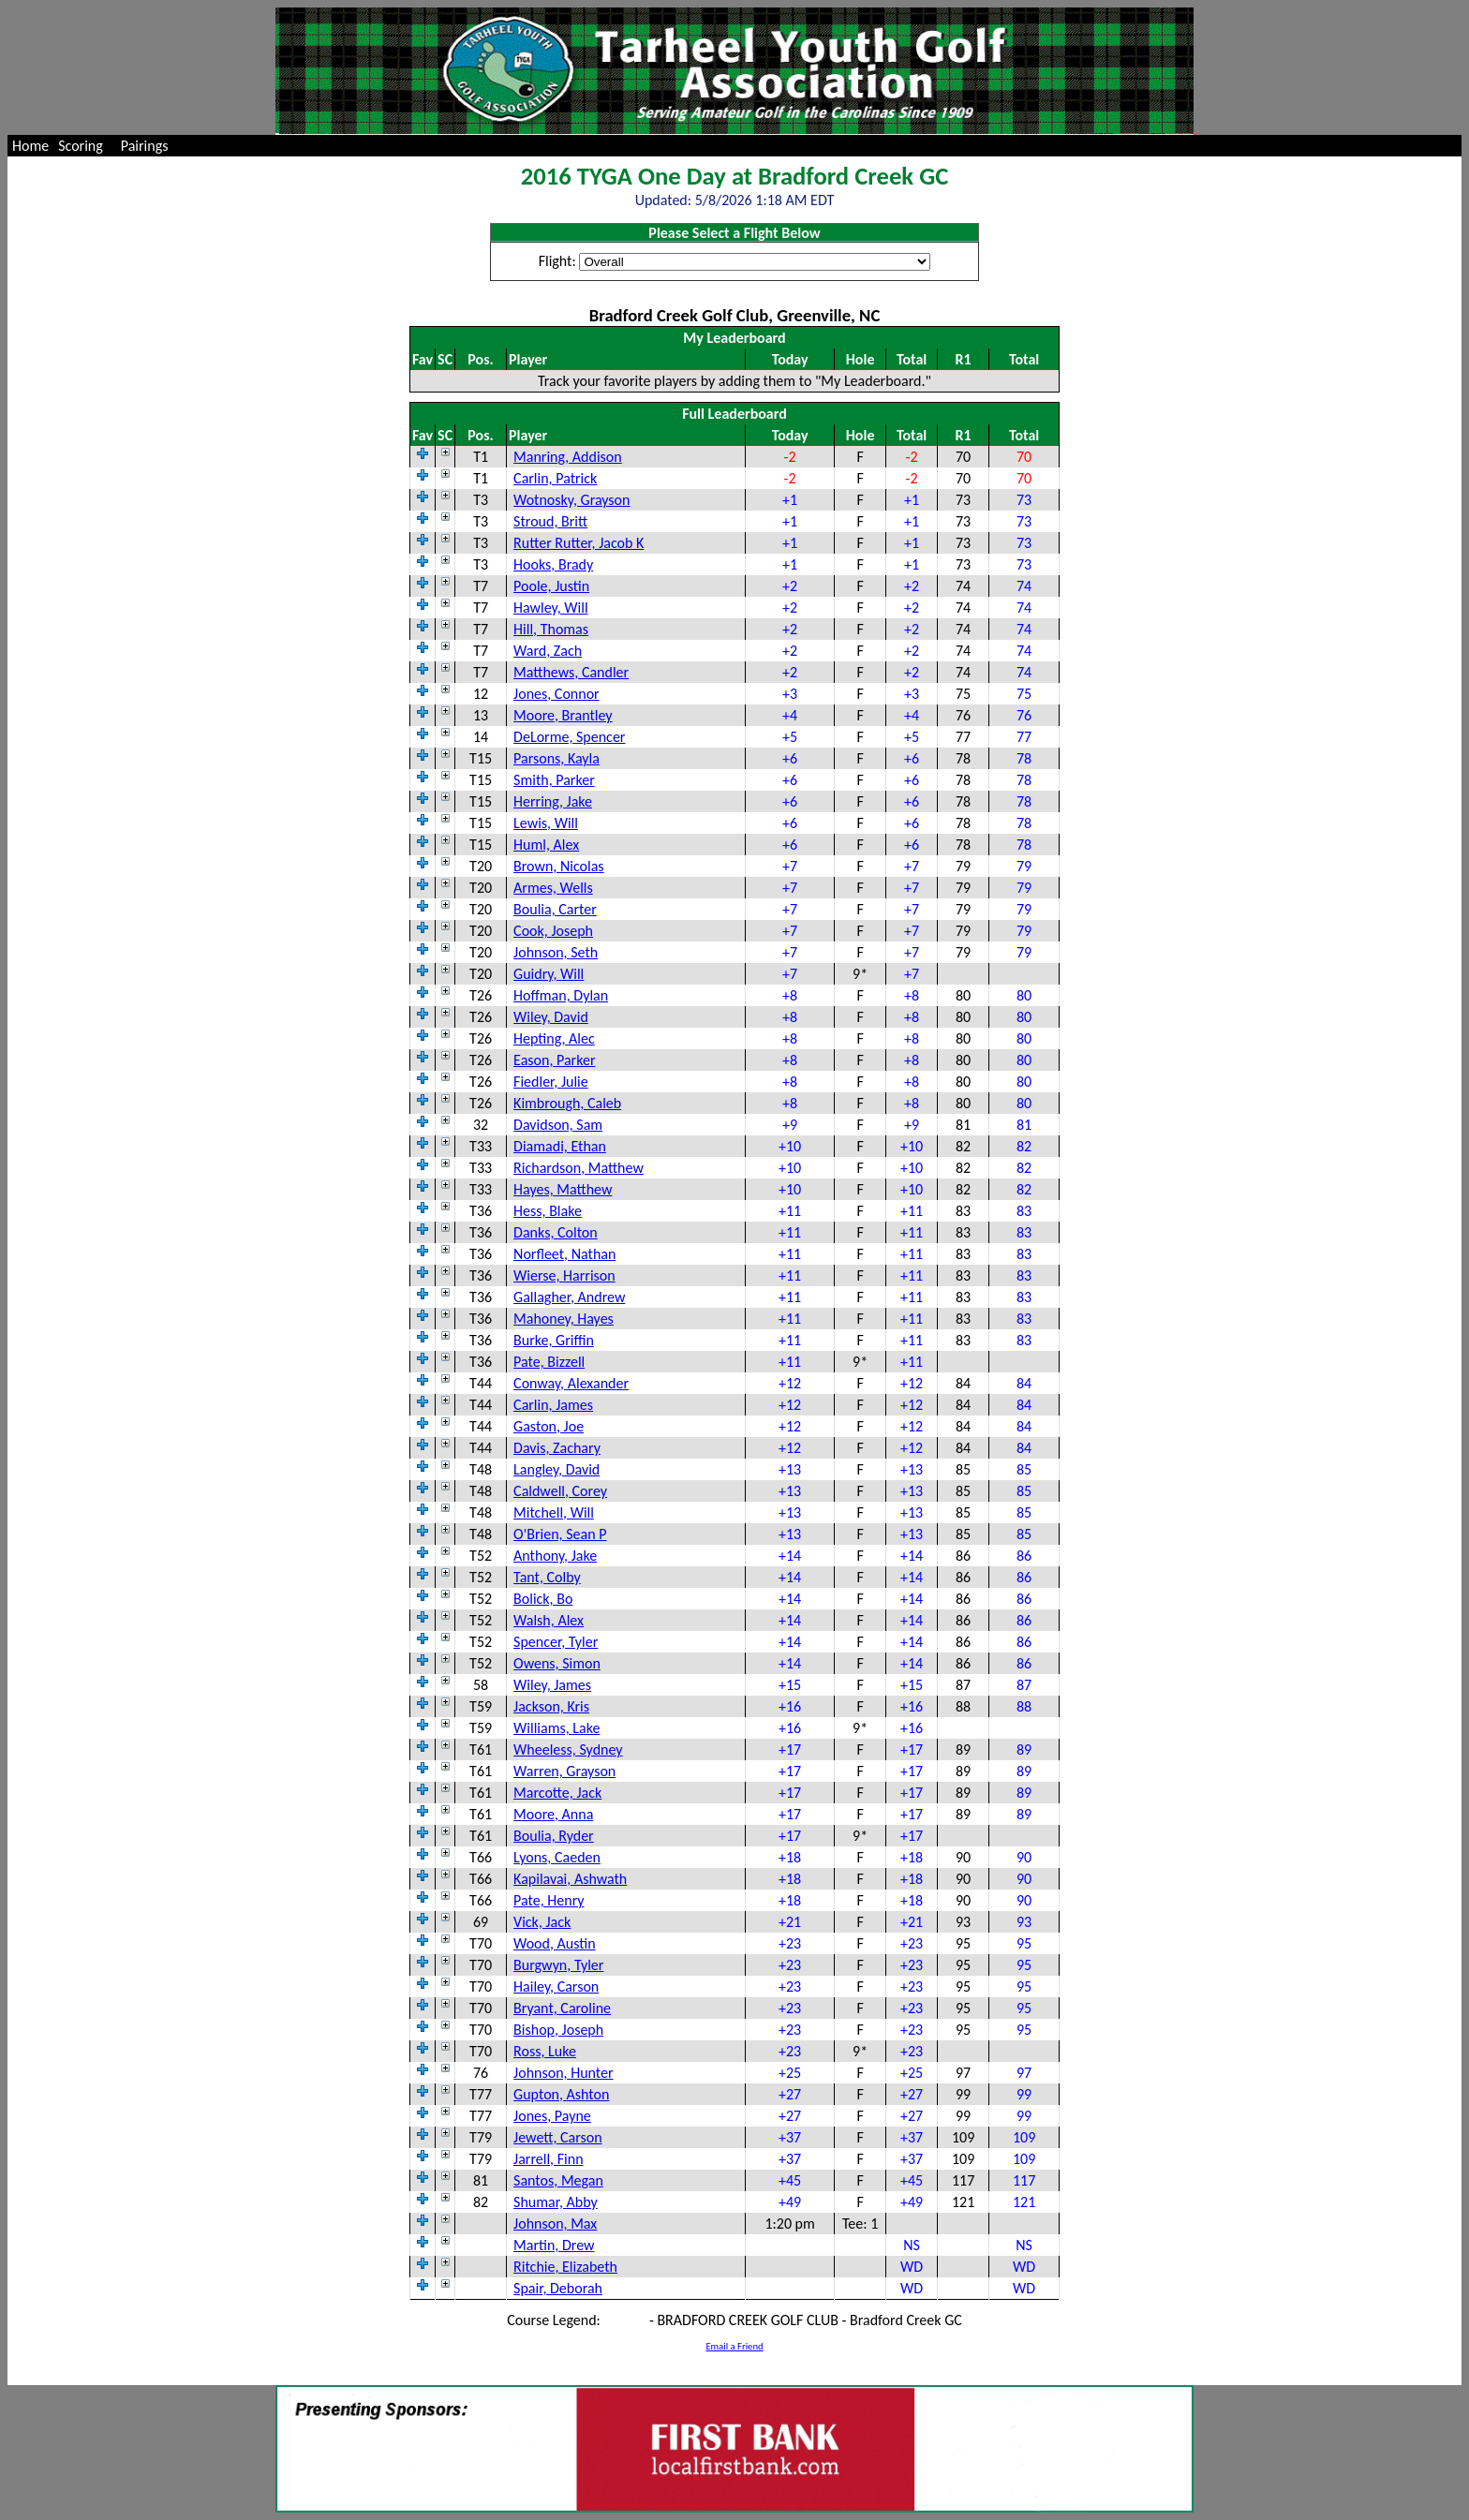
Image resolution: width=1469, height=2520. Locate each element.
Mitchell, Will (553, 1512)
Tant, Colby (547, 1577)
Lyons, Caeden (557, 1857)
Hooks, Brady (553, 564)
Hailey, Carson (556, 1986)
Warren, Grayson (564, 1771)
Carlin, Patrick (555, 478)
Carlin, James (553, 1405)
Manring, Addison (567, 457)
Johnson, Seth (555, 952)
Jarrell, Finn (548, 2159)
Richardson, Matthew (578, 1168)
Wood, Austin (554, 1943)
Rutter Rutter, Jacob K (578, 543)
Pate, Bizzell (549, 1362)
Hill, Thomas (550, 629)
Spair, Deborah (557, 2288)
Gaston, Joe (548, 1426)
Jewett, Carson (557, 2137)
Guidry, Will (548, 974)
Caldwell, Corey (560, 1491)
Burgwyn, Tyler (558, 1965)
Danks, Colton (555, 1232)
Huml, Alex (546, 844)
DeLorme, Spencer (569, 737)
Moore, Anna (553, 1814)
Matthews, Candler (571, 672)
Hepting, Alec (554, 1038)
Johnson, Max (555, 2223)
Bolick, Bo (542, 1599)
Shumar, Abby (555, 2202)
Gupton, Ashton (561, 2094)
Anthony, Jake (555, 1555)
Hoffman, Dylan (560, 995)
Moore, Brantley (563, 715)
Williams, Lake (556, 1728)
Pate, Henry (548, 1900)
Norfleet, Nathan (564, 1254)
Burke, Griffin (553, 1340)
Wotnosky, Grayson (571, 500)
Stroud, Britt (550, 521)
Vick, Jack (542, 1922)
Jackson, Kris (551, 1706)
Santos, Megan (558, 2180)
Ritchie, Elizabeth (565, 2266)
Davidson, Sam (557, 1125)
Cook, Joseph (553, 931)
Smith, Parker (554, 780)
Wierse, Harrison (564, 1275)
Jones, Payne (552, 2116)
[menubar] (94, 145)
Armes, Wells (553, 888)
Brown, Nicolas (558, 866)
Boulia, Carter (555, 909)
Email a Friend (734, 2346)
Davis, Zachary (557, 1448)
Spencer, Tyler (555, 1642)
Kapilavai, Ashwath (570, 1879)
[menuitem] (30, 145)
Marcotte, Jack (557, 1792)
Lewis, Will (545, 823)
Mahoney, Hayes (563, 1318)
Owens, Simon (557, 1663)
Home (30, 146)
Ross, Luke (544, 2051)
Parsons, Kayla (556, 758)
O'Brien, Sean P (559, 1534)
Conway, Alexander (571, 1383)
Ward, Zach (547, 651)
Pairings (145, 146)
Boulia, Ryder (553, 1836)
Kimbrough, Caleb (567, 1103)
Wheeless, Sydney (567, 1749)
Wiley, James (552, 1685)
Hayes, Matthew (562, 1189)
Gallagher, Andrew (569, 1297)
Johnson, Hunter (563, 2073)
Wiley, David (550, 1017)
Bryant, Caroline (562, 2008)
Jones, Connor (556, 694)
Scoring (80, 146)
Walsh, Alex (548, 1620)
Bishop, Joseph (558, 2029)
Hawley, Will (550, 607)
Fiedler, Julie (550, 1081)
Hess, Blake (547, 1211)
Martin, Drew (553, 2245)
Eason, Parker (554, 1060)
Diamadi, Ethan (559, 1146)
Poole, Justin (551, 586)
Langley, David (556, 1469)
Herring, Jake (552, 801)
